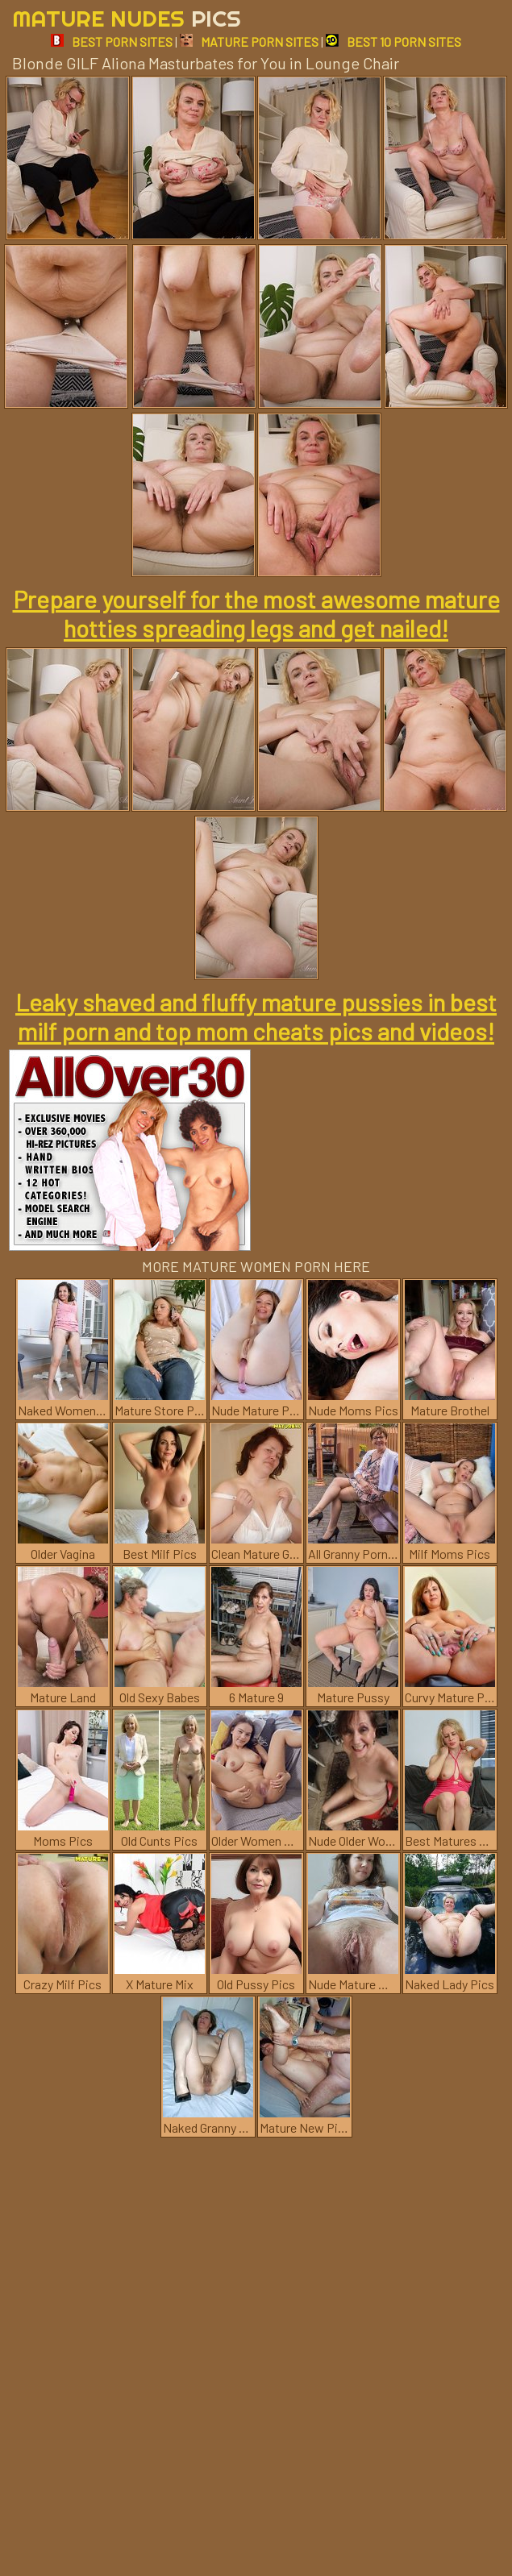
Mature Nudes (126, 18)
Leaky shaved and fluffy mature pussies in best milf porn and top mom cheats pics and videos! (256, 1016)
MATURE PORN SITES (249, 41)
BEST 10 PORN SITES (393, 41)
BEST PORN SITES (112, 41)
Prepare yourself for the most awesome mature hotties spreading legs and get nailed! (256, 613)
